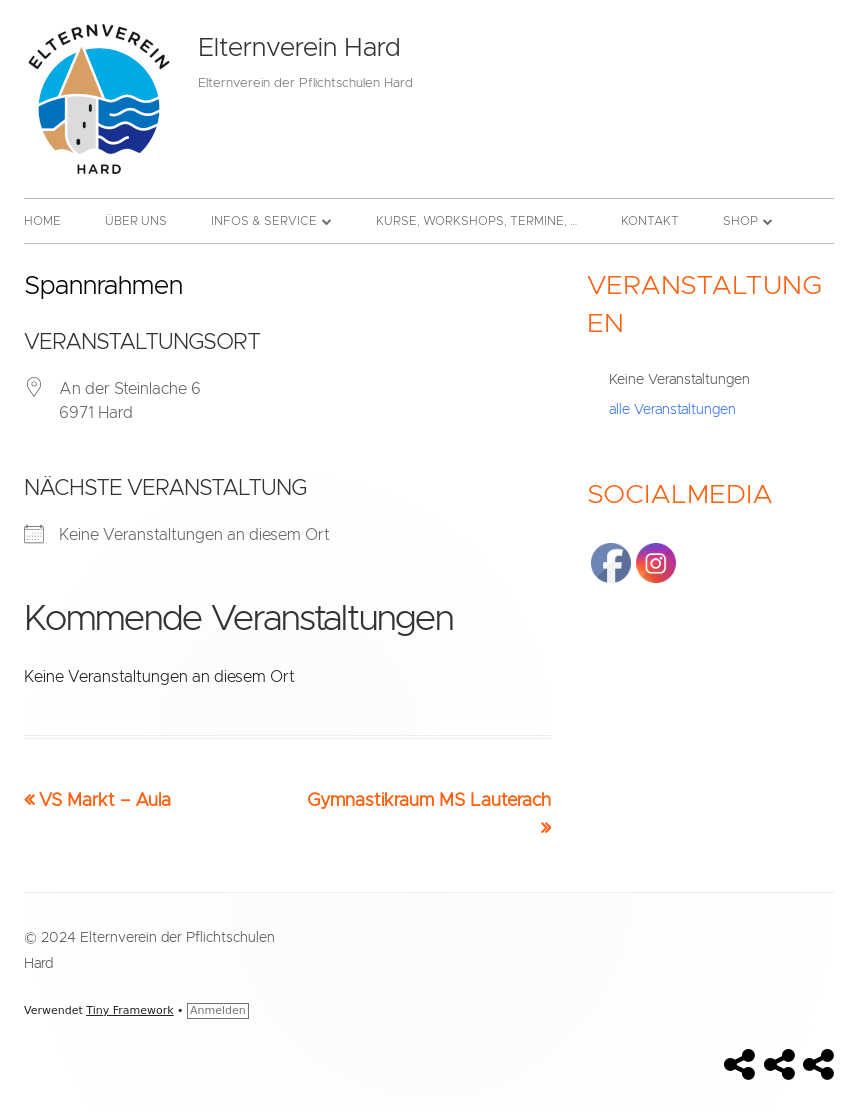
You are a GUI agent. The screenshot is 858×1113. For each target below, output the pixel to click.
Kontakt (650, 221)
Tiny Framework (129, 1010)
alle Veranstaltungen (672, 410)
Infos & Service (264, 221)
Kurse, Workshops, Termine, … (476, 221)
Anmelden (218, 1010)
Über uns (136, 221)
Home (42, 221)
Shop (740, 221)
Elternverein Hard (299, 48)
